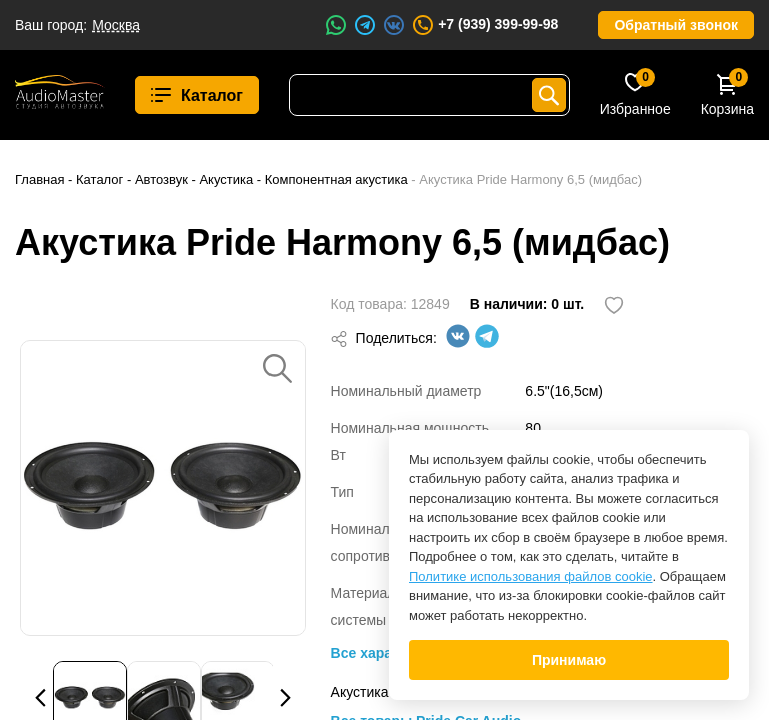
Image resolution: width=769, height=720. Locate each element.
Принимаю (569, 660)
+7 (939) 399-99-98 (484, 25)
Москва (116, 25)
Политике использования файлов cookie (531, 576)
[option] (163, 488)
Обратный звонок (676, 25)
